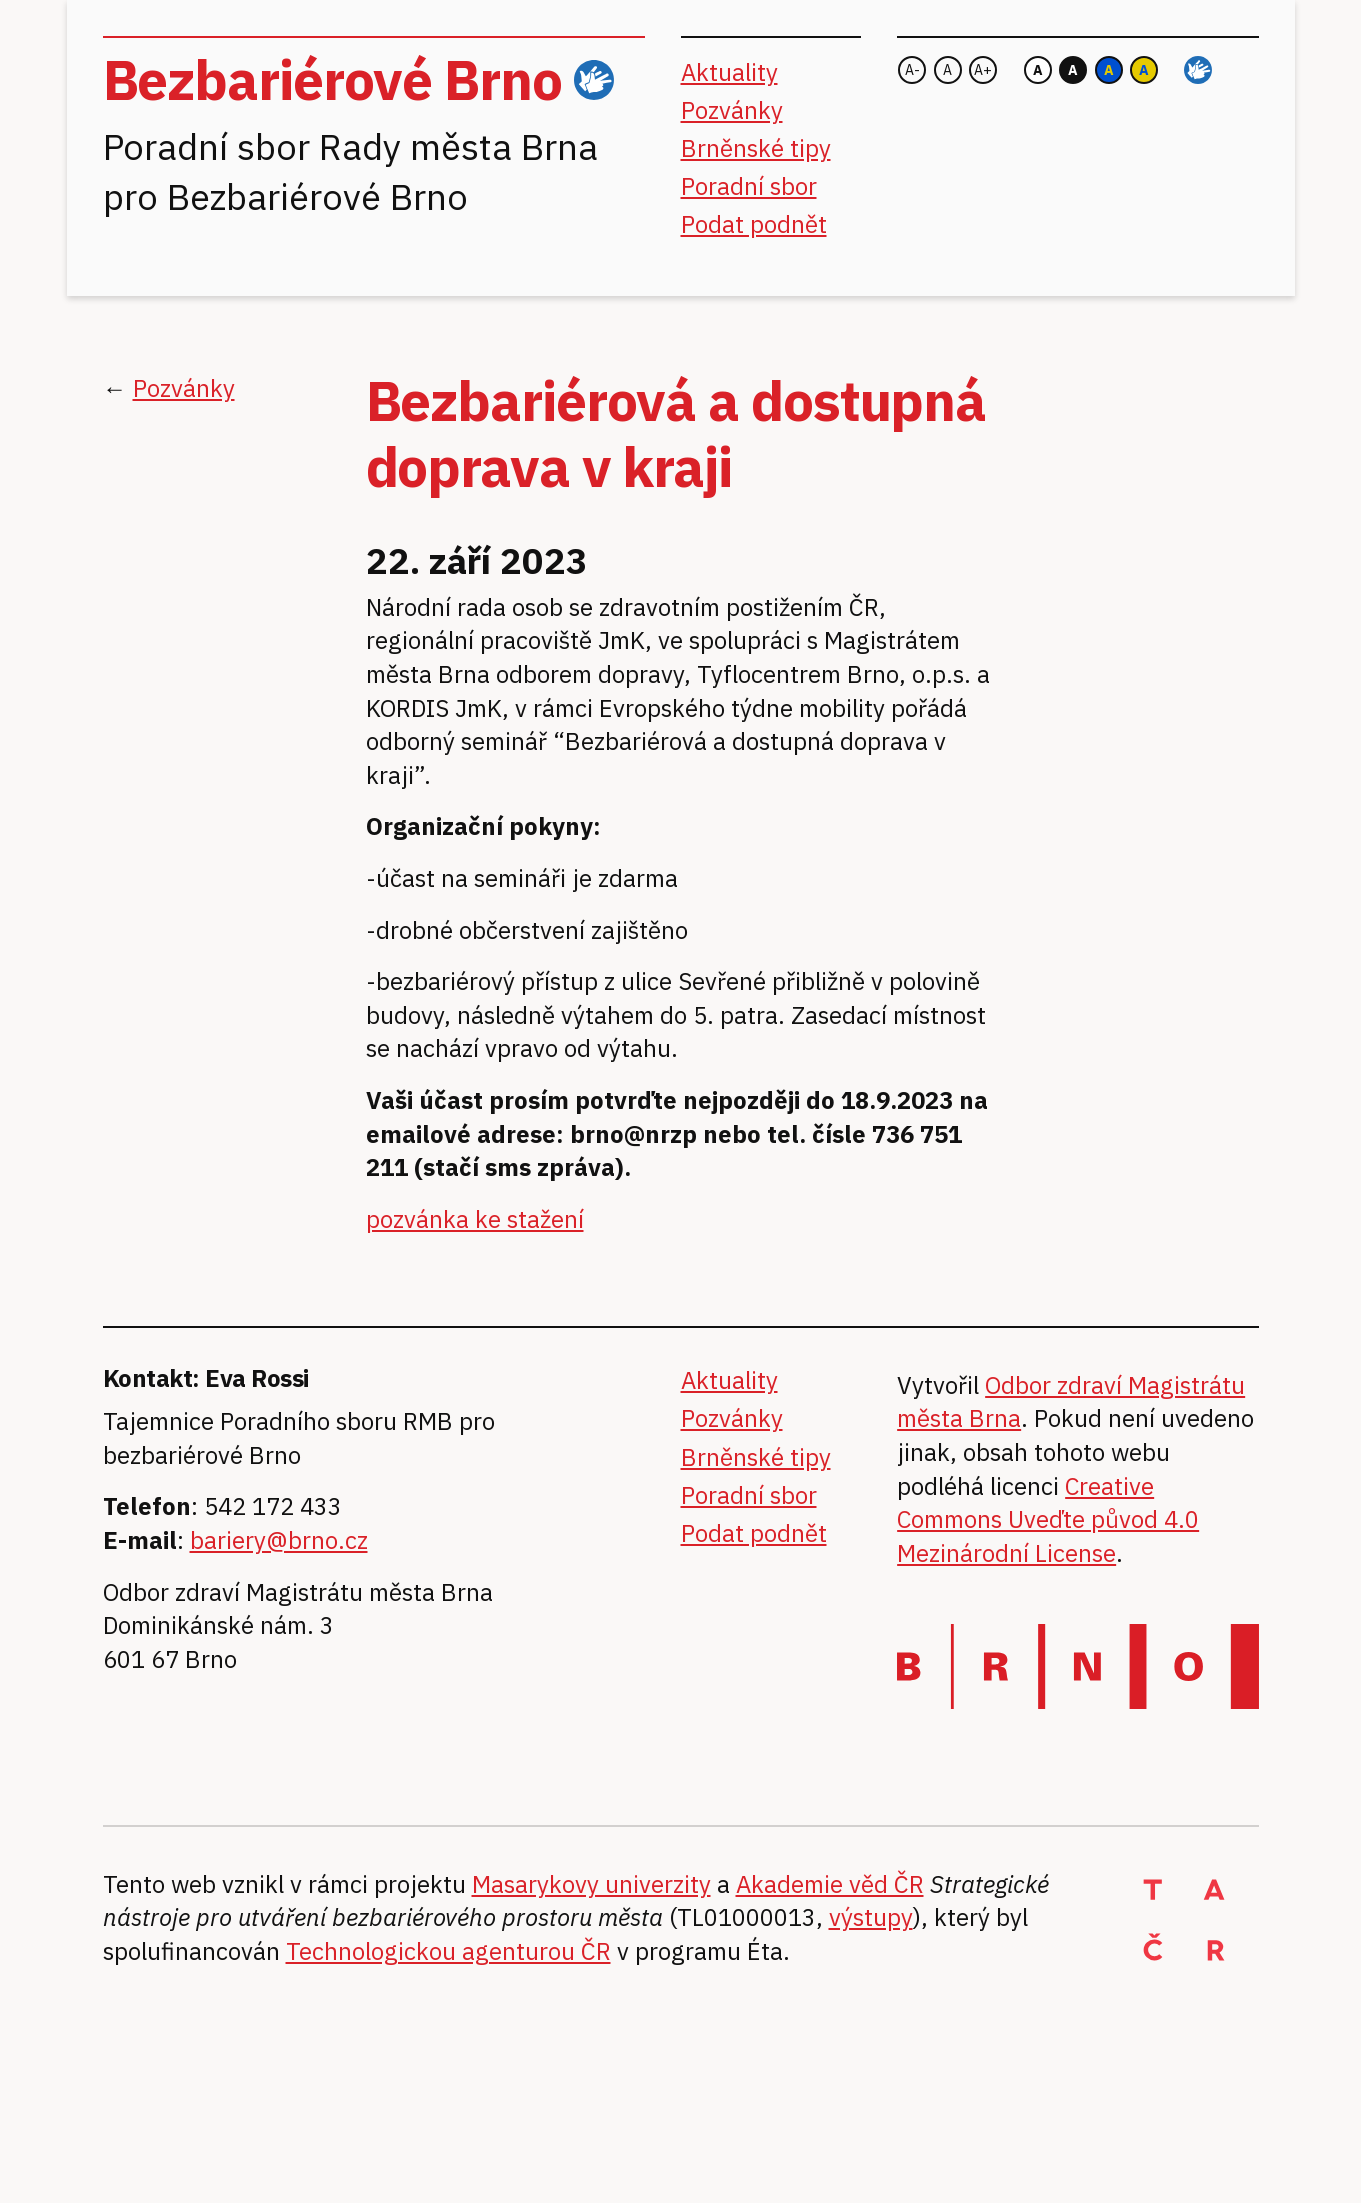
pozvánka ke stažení (475, 1219)
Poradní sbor (749, 186)
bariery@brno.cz (279, 1540)
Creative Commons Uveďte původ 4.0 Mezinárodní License (1048, 1519)
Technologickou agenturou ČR (448, 1951)
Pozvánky (732, 110)
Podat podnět (754, 224)
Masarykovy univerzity (591, 1884)
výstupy (871, 1917)
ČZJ (594, 80)
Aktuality (729, 72)
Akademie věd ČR (830, 1884)
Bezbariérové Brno (332, 79)
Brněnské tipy (756, 148)
